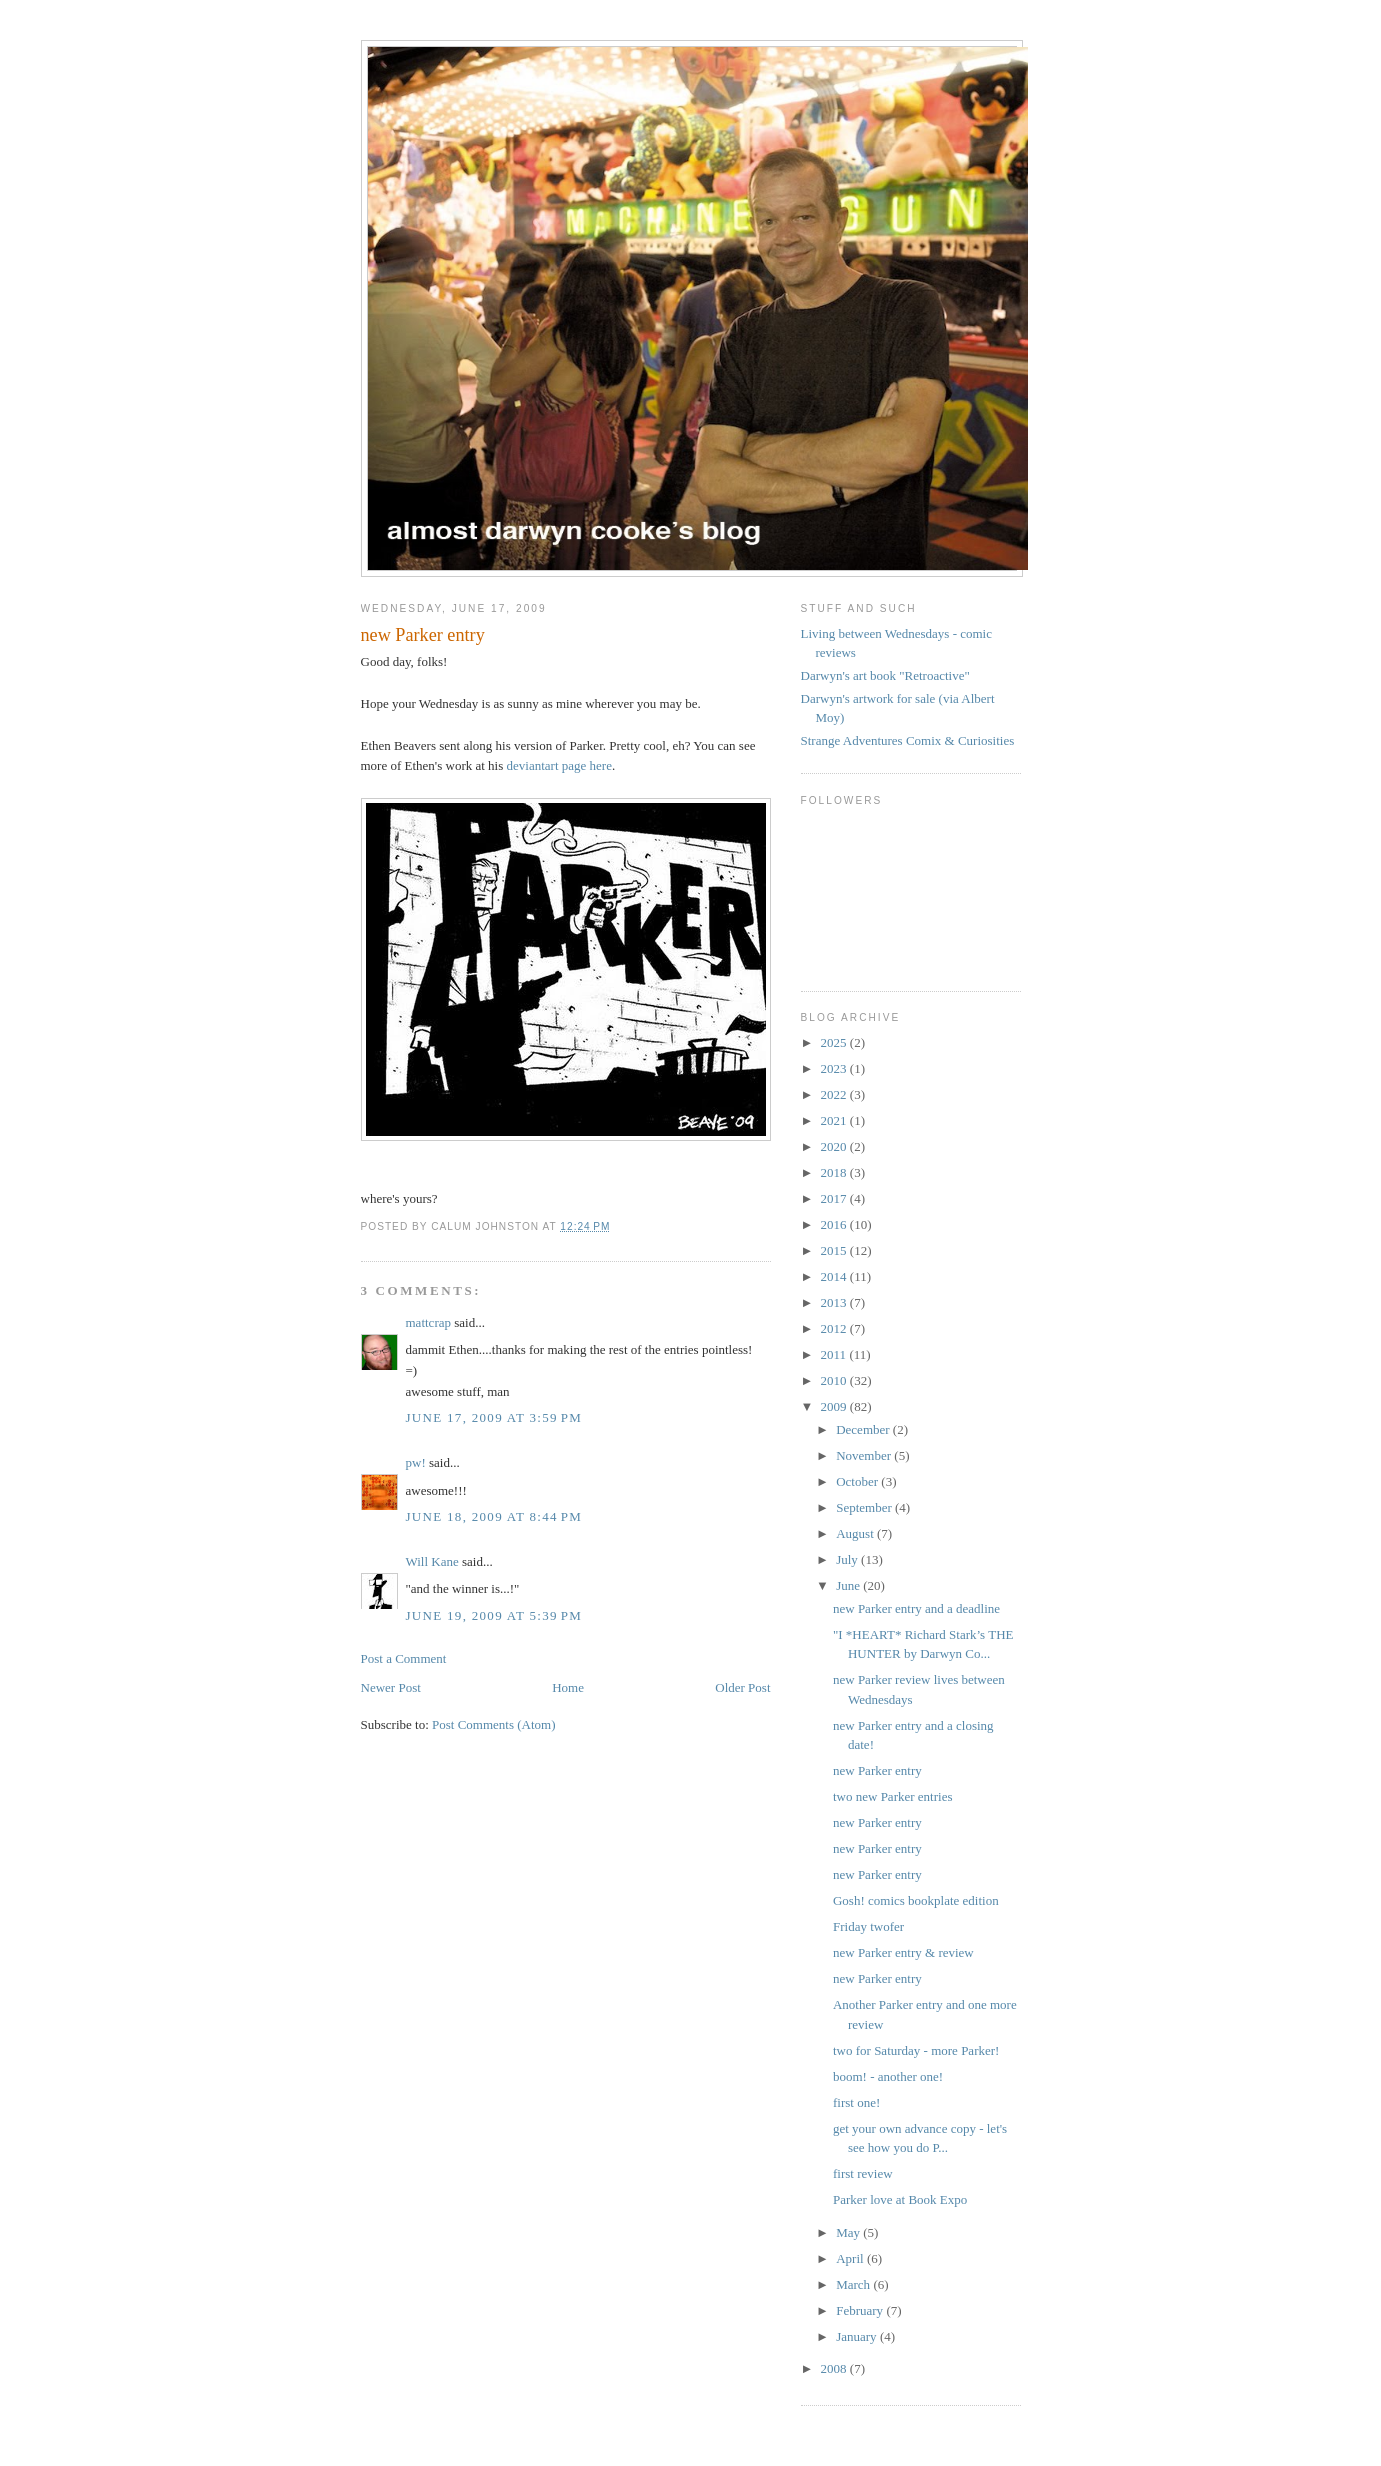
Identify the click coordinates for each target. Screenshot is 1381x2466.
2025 (835, 1042)
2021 (835, 1120)
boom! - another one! (888, 2076)
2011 (835, 1354)
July (848, 1559)
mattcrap (428, 1322)
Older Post (742, 1687)
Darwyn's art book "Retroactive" (885, 675)
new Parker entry (877, 1770)
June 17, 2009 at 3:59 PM (494, 1417)
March (854, 2284)
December (864, 1429)
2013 (835, 1302)
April (851, 2258)
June (849, 1585)
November (865, 1455)
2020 (835, 1146)
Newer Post (391, 1687)
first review (863, 2173)
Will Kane (432, 1561)
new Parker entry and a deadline (916, 1608)
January (858, 2336)
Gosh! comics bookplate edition (916, 1900)
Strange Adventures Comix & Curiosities (908, 740)
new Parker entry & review (903, 1952)
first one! (856, 2102)
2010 (835, 1380)
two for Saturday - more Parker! (916, 2050)
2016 (835, 1224)
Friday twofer (868, 1926)
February (861, 2310)
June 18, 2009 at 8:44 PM (494, 1516)
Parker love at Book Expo (900, 2199)
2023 (835, 1068)
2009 (835, 1406)
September (865, 1507)
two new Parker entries (893, 1796)
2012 (835, 1328)
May (849, 2232)
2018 (835, 1172)
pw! (416, 1462)
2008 (835, 2368)
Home (568, 1687)
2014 (835, 1276)
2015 (835, 1250)
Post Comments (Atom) (494, 1724)
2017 (835, 1198)
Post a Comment (404, 1658)
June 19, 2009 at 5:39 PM (494, 1615)
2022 (835, 1094)
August (856, 1533)
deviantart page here (559, 765)
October (858, 1481)
